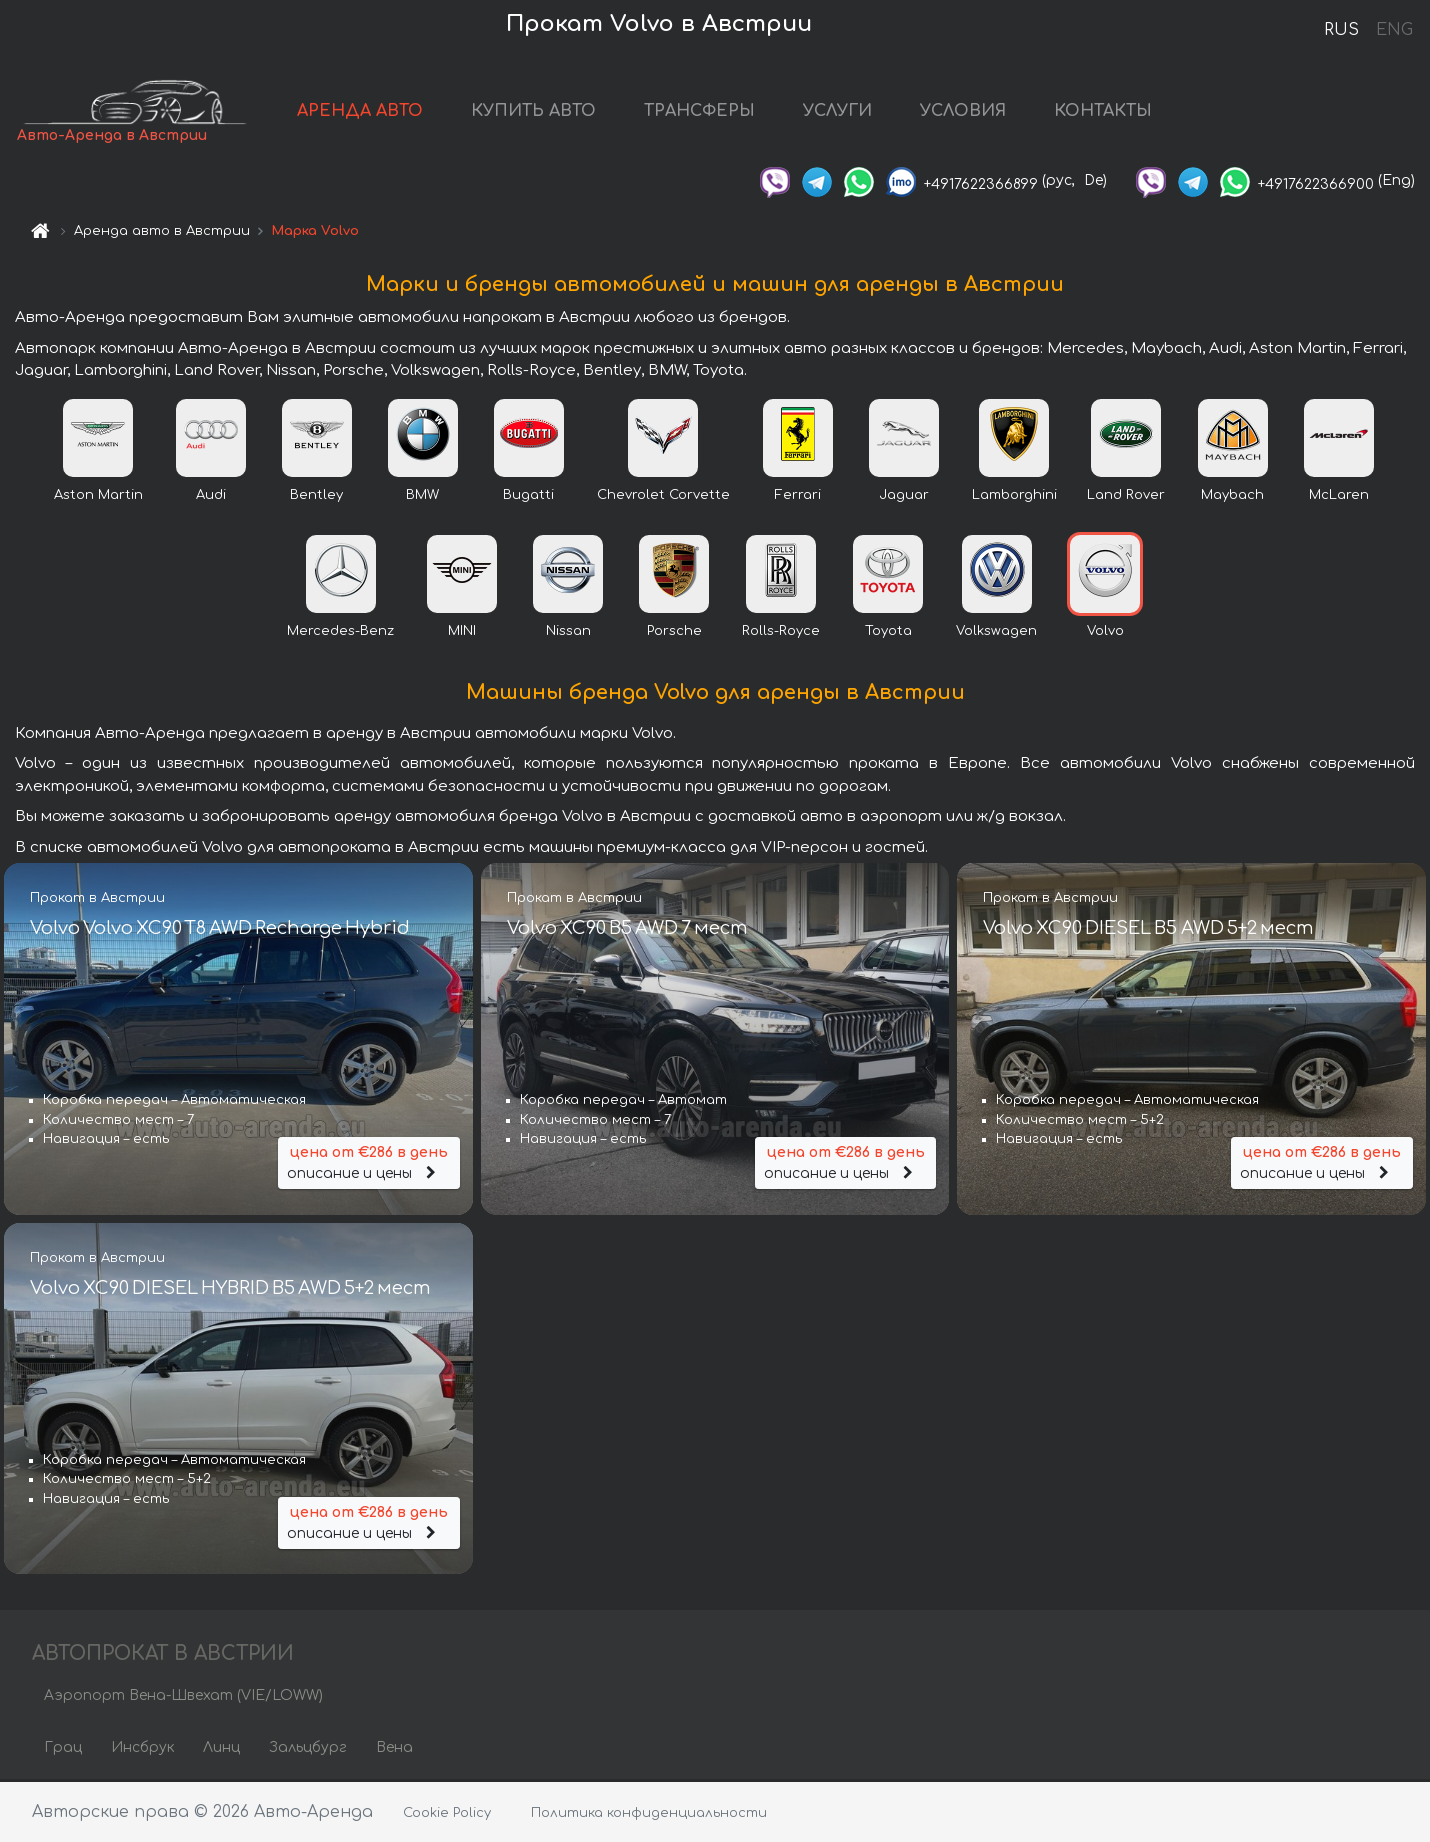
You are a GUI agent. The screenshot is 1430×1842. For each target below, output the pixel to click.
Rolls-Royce (781, 633)
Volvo (1105, 633)
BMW (422, 497)
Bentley (316, 497)
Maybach (1232, 497)
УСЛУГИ (846, 112)
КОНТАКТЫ (1112, 112)
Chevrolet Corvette (663, 497)
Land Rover (1126, 497)
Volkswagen (996, 633)
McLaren (1339, 497)
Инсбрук (142, 1749)
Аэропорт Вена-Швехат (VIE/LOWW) (183, 1697)
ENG (1394, 30)
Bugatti (528, 497)
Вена (394, 1749)
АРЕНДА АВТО (369, 112)
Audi (211, 497)
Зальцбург (308, 1749)
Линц (221, 1749)
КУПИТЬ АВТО (542, 112)
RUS (1341, 30)
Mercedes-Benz (340, 633)
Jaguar (904, 497)
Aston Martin (98, 497)
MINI (462, 633)
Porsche (674, 633)
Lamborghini (1014, 497)
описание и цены (369, 1163)
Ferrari (798, 497)
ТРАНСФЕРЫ (708, 112)
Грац (63, 1749)
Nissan (568, 633)
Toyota (888, 633)
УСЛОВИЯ (972, 112)
